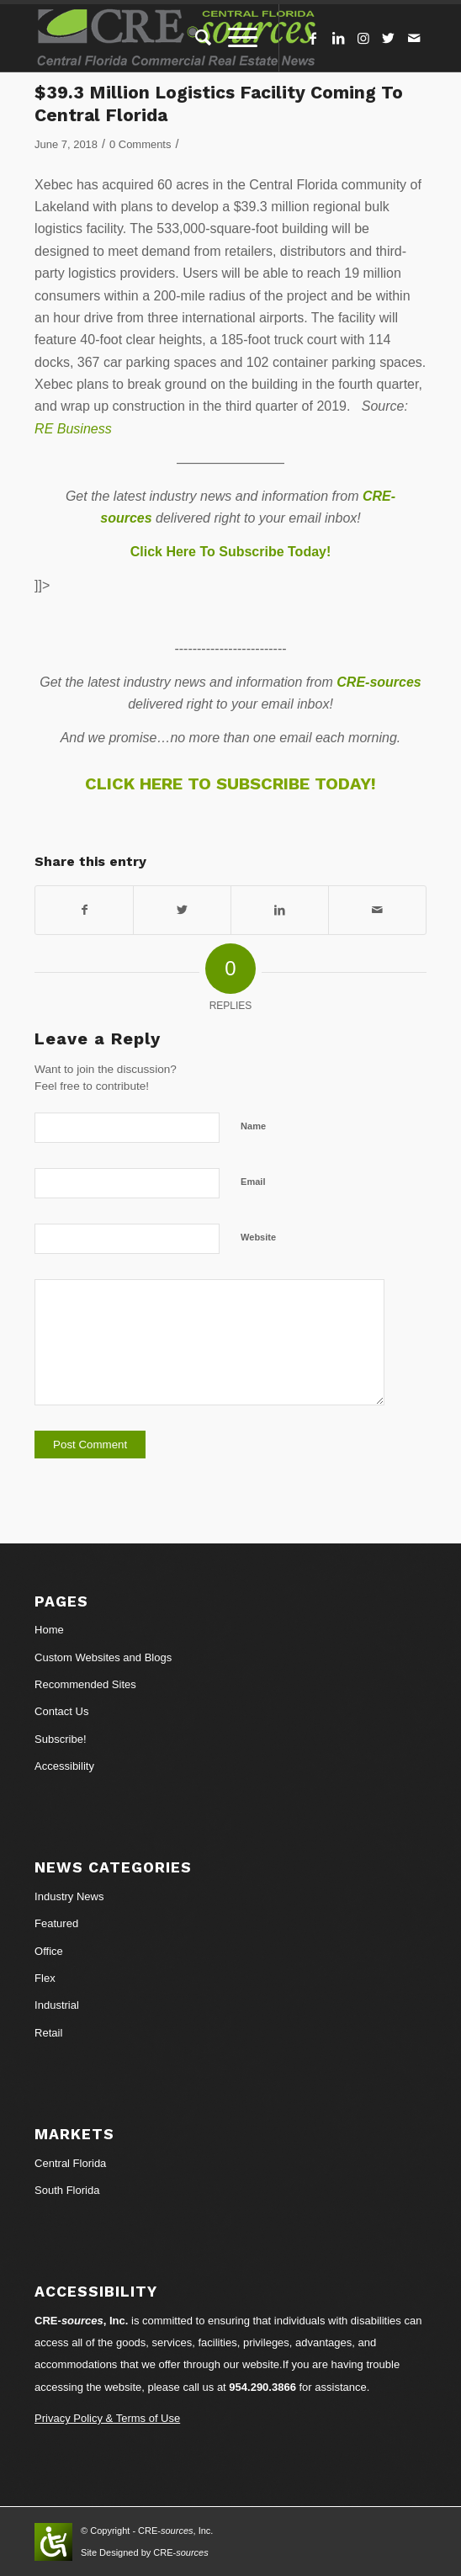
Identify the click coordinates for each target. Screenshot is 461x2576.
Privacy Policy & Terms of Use (107, 2418)
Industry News (68, 1896)
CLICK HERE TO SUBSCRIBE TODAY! (230, 783)
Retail (48, 2032)
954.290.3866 (262, 2387)
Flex (45, 1978)
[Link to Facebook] (313, 38)
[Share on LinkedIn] (279, 909)
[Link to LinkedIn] (338, 38)
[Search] (194, 38)
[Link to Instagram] (363, 38)
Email (253, 1181)
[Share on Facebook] (84, 909)
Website (258, 1237)
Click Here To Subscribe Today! (230, 551)
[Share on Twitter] (182, 909)
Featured (56, 1923)
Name (253, 1126)
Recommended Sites (85, 1684)
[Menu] (234, 38)
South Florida (66, 2190)
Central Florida (70, 2163)
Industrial (56, 2005)
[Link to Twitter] (388, 38)
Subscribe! (60, 1739)
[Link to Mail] (414, 38)
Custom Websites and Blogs (103, 1657)
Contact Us (61, 1711)
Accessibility (64, 1766)
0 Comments (140, 144)
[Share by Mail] (377, 909)
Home (49, 1629)
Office (48, 1951)
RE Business (73, 429)
